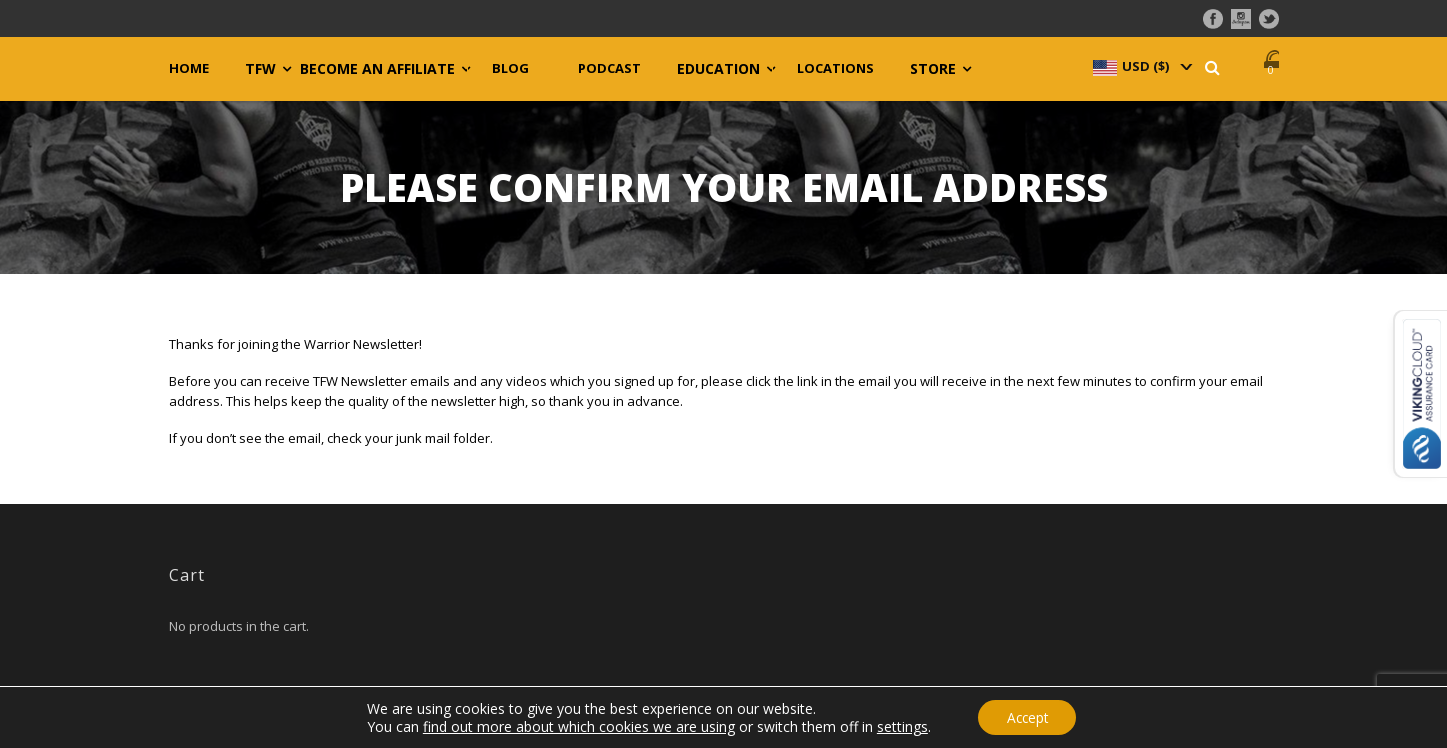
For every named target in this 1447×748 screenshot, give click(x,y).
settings (899, 726)
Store (933, 69)
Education (718, 69)
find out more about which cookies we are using (576, 725)
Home (189, 68)
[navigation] (1141, 66)
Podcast (609, 68)
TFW (260, 69)
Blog (510, 68)
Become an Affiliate (377, 69)
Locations (835, 68)
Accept (1027, 716)
